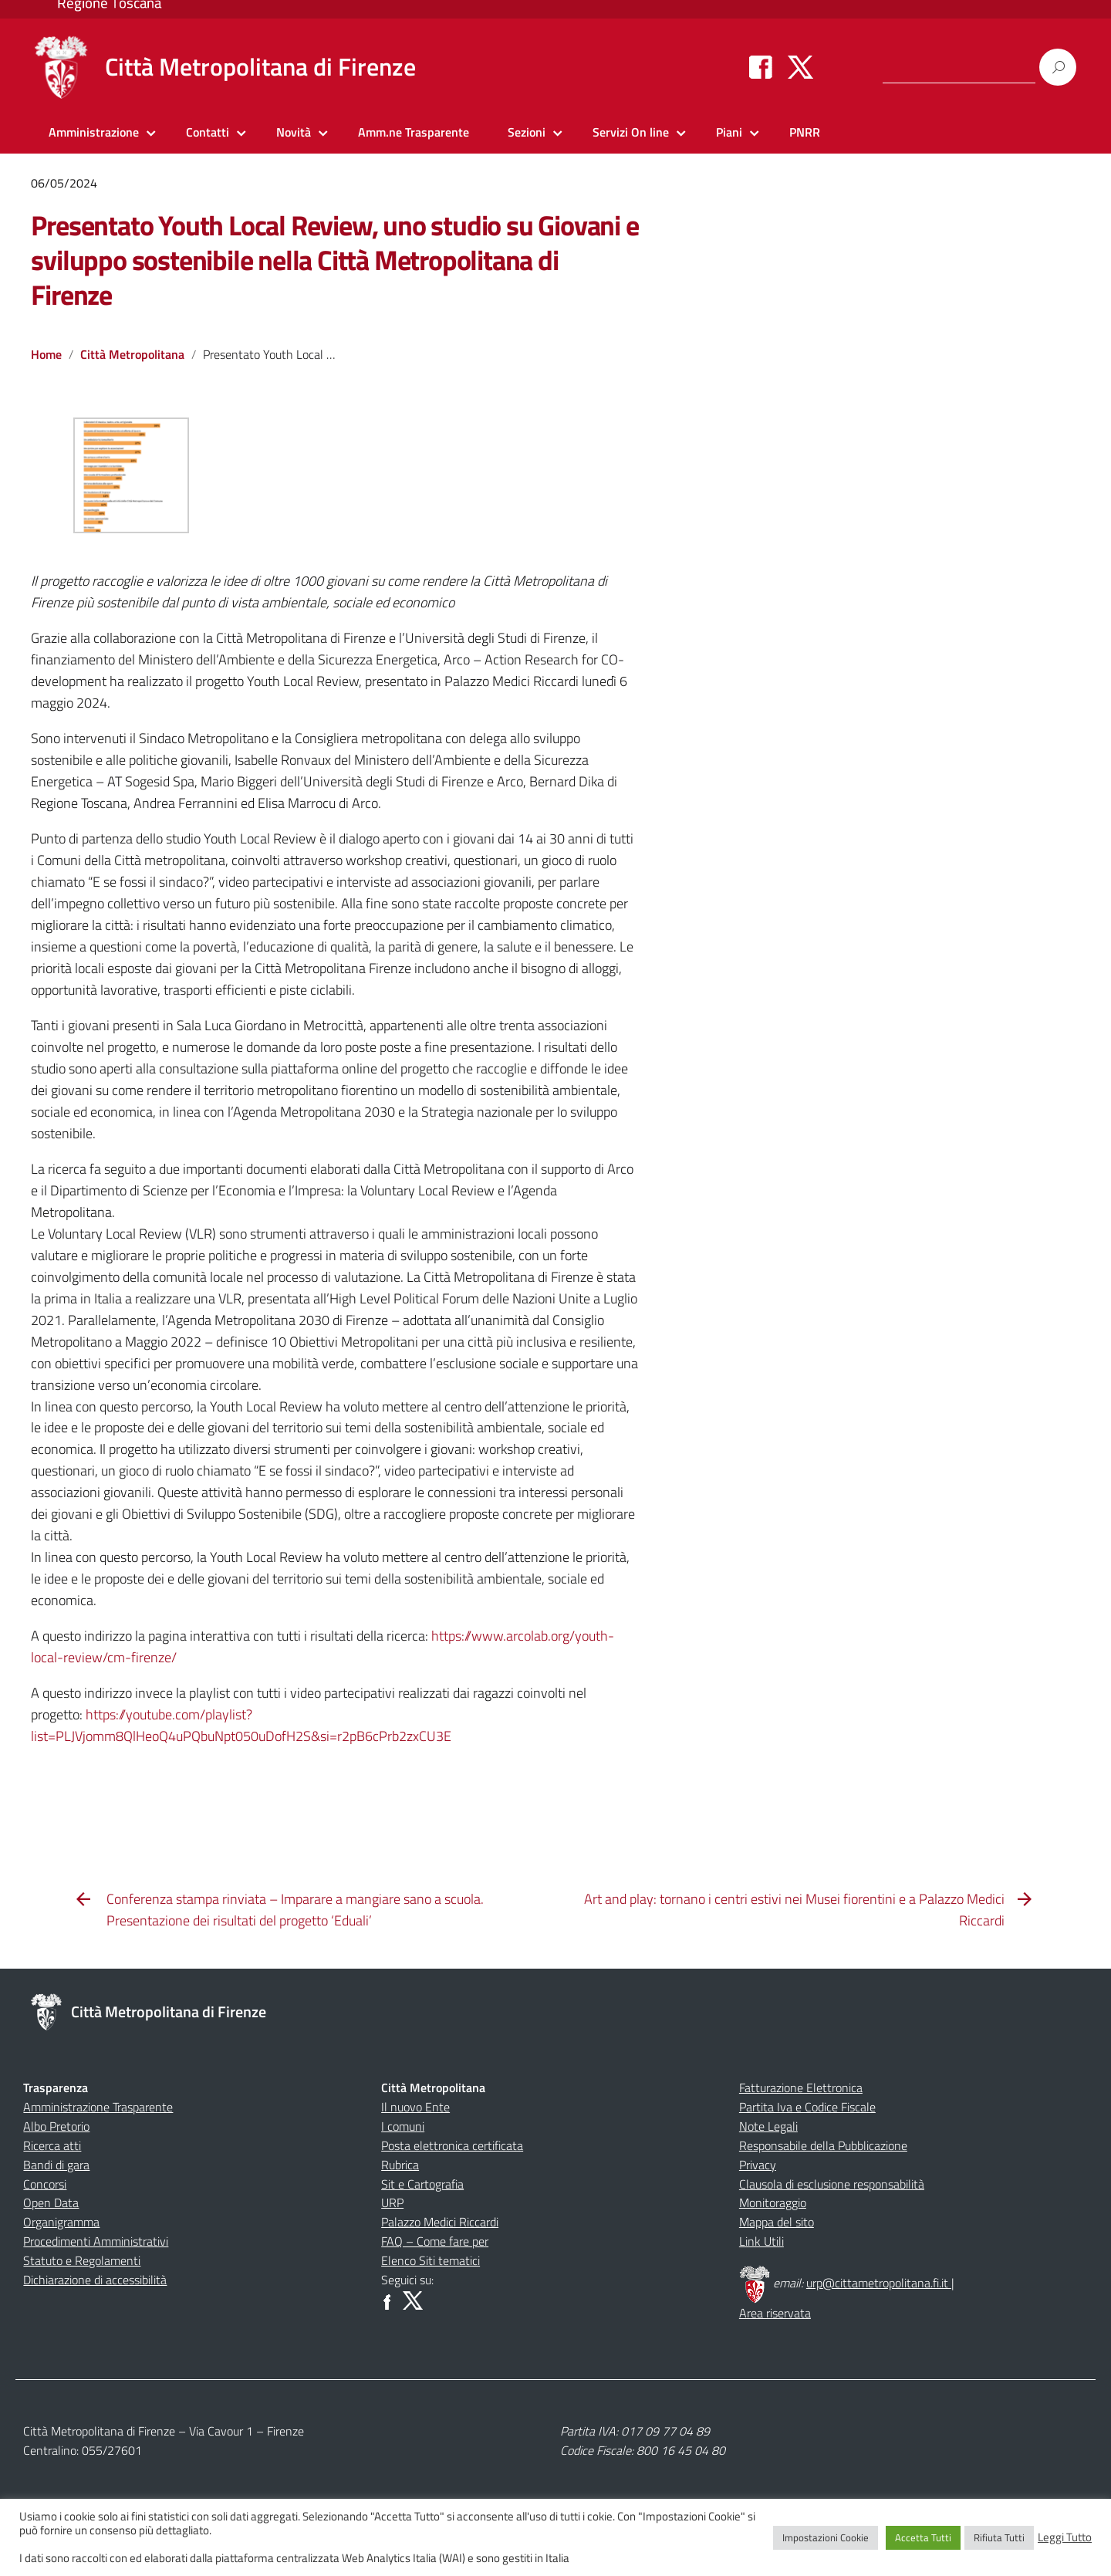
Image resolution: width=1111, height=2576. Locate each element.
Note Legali (768, 2126)
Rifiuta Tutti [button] (999, 2537)
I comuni (402, 2126)
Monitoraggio (772, 2202)
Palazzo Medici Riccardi (439, 2222)
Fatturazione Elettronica (801, 2087)
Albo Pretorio (56, 2126)
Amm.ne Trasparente (413, 132)
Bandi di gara (56, 2164)
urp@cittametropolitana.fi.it (878, 2282)
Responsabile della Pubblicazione (823, 2145)
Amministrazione (94, 132)
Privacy (757, 2164)
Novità (293, 132)
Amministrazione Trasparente (98, 2107)
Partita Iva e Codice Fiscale (807, 2107)
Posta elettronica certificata (452, 2145)
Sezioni (526, 132)
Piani (729, 132)
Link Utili (761, 2241)
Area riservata (775, 2313)
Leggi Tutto (1065, 2537)
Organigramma (61, 2222)
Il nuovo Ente (415, 2107)
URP (392, 2202)
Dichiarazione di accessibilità (95, 2279)
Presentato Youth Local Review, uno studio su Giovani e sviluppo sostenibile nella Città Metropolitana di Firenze (334, 260)
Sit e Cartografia (422, 2184)
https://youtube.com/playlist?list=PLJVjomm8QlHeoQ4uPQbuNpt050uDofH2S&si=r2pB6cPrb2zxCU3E (241, 1725)
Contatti (207, 132)
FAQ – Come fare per (434, 2241)
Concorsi (44, 2184)
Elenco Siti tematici (430, 2260)
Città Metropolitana (132, 354)
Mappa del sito (776, 2222)
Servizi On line (631, 132)
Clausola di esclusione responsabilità (831, 2184)
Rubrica (400, 2164)
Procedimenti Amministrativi (95, 2241)
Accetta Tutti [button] (923, 2537)
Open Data (51, 2202)
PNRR (804, 132)
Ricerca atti (52, 2145)
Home (46, 354)
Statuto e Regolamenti (81, 2260)
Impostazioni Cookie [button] (825, 2537)
